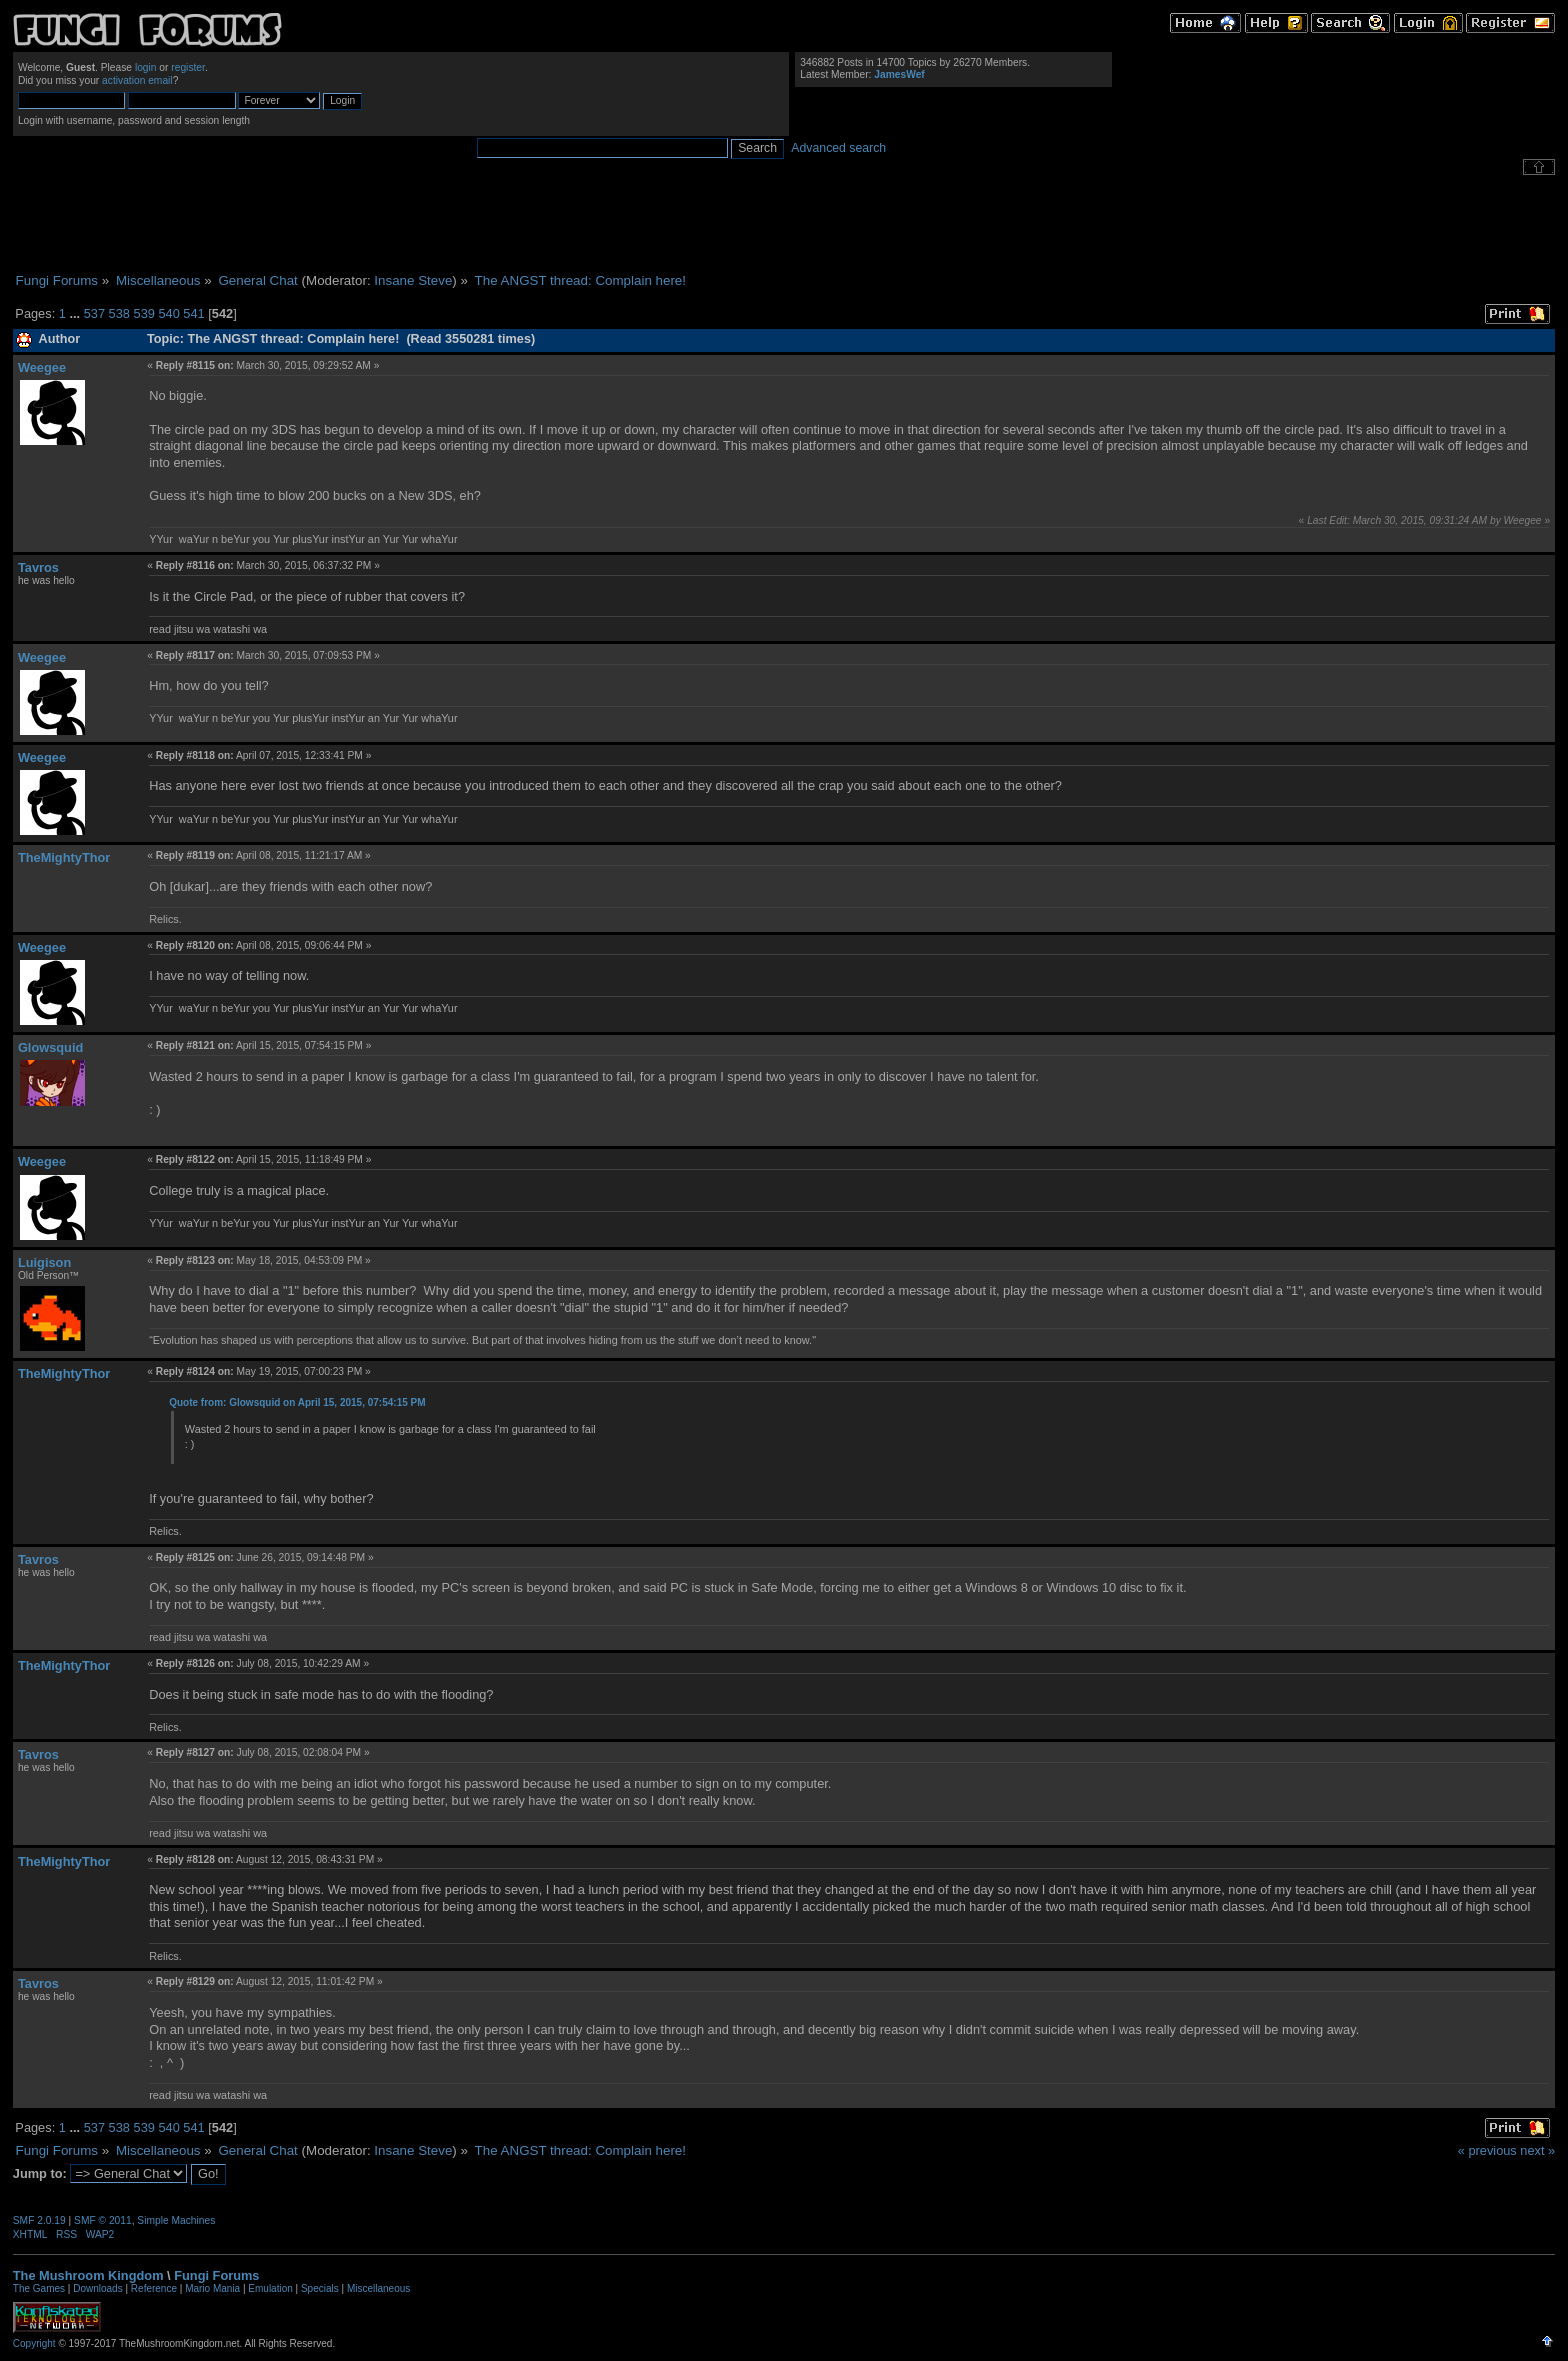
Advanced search (838, 148)
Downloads (97, 2288)
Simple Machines (176, 2220)
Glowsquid (50, 1047)
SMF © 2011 (103, 2220)
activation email (137, 80)
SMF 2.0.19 (39, 2220)
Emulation (270, 2288)
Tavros (38, 567)
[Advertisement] (784, 224)
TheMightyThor (64, 857)
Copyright (34, 2343)
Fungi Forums (216, 2275)
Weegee (42, 367)
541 (193, 313)
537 (94, 313)
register (188, 67)
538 (119, 313)
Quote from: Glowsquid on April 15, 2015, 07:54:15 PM (297, 1402)
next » (1537, 2150)
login (146, 67)
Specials (320, 2288)
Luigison (44, 1262)
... (76, 313)
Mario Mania (212, 2288)
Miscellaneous (378, 2288)
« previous (1487, 2150)
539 (144, 313)
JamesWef (899, 74)
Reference (154, 2288)
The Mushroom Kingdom (88, 2275)
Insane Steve (413, 280)
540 (168, 313)
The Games (39, 2288)
